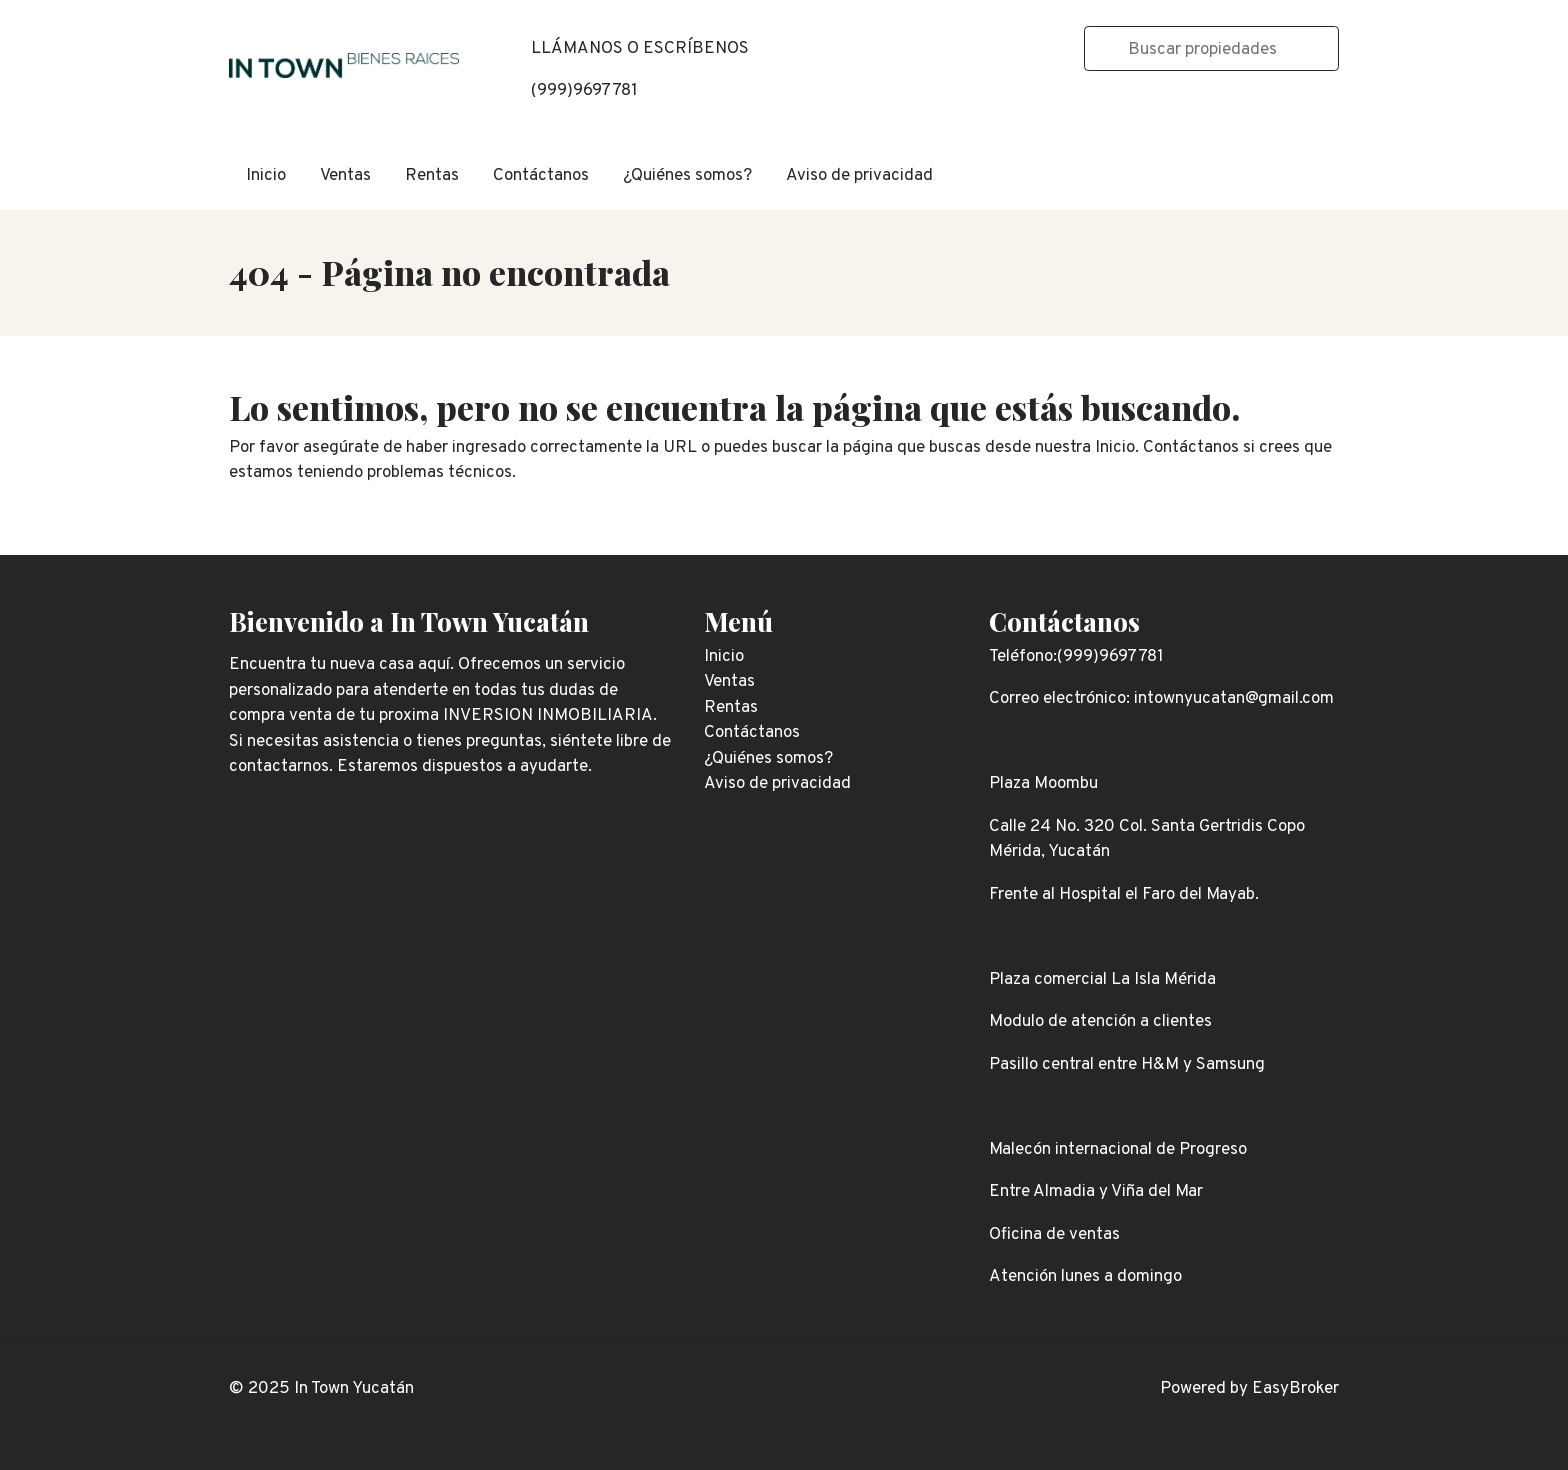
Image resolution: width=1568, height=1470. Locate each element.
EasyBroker (1295, 1389)
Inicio (266, 176)
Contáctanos (541, 176)
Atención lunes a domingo (1085, 1277)
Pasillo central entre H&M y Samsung (1127, 1065)
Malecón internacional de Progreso (1118, 1150)
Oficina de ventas (1054, 1235)
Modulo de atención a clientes (1100, 1022)
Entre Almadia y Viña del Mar (1096, 1192)
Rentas (432, 176)
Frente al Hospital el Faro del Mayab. (1124, 895)
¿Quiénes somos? (687, 176)
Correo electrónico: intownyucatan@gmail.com (1161, 699)
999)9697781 (587, 91)
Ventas (345, 176)
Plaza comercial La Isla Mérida (1102, 980)
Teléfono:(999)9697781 (1076, 657)
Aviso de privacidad (859, 176)
